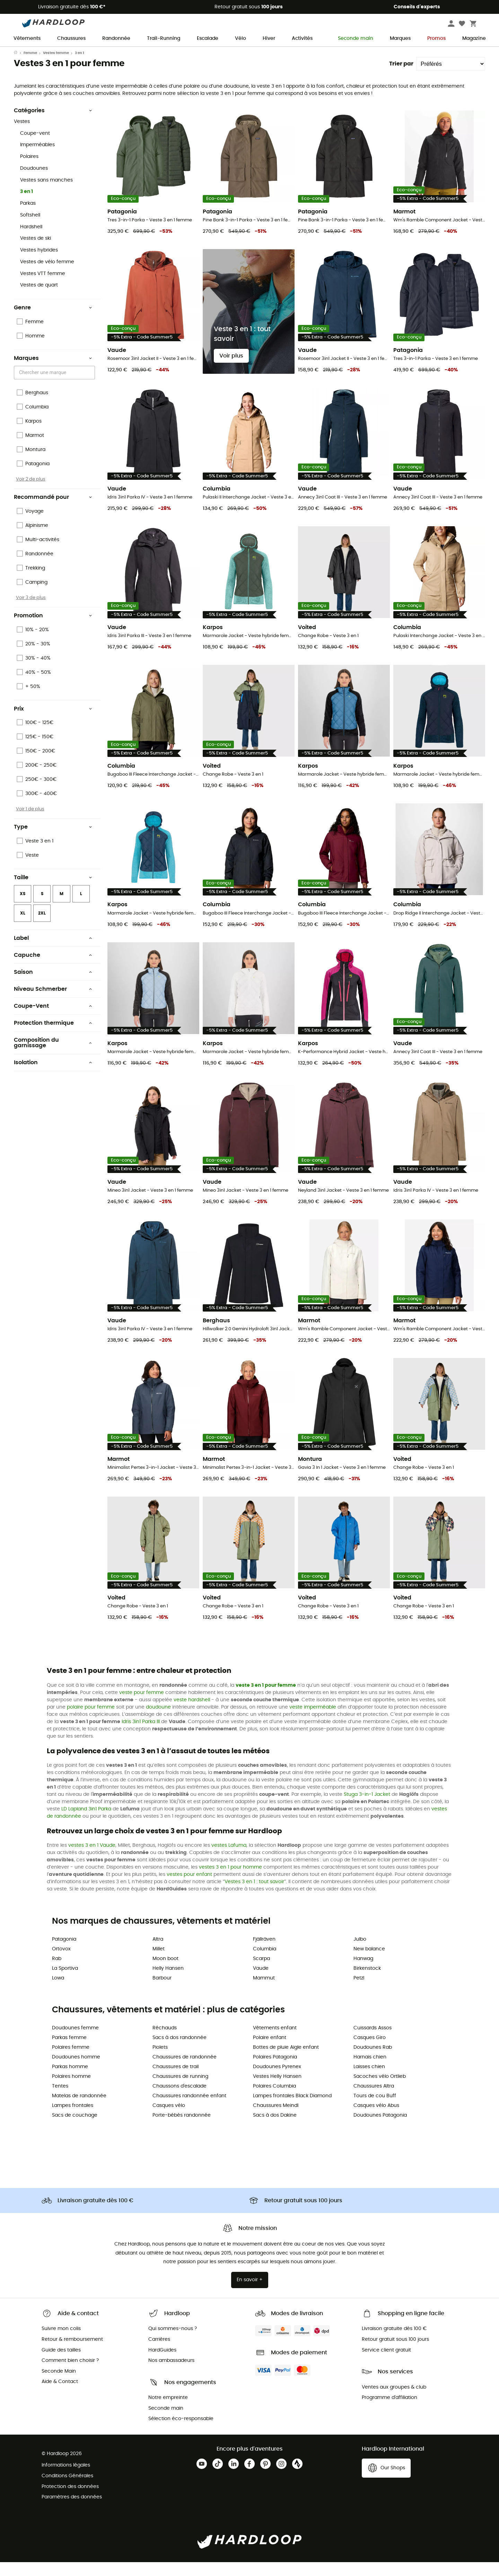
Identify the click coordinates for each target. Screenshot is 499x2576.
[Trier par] (450, 77)
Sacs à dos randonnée (179, 2051)
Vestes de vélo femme (47, 275)
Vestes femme (56, 67)
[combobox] (55, 386)
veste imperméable (312, 1721)
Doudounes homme (76, 2070)
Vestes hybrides (39, 264)
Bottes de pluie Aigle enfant (286, 2061)
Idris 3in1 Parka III (141, 1735)
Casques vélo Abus (376, 2119)
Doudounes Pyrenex (277, 2080)
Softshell (30, 229)
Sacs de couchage (74, 2129)
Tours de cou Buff (374, 2109)
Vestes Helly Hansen (277, 2090)
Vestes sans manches (46, 194)
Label (53, 952)
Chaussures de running (180, 2090)
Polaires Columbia (274, 2100)
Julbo (359, 1953)
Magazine (474, 38)
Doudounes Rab (372, 2061)
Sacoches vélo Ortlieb (379, 2090)
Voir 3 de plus (31, 611)
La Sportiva (65, 1982)
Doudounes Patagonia (380, 2129)
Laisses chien (369, 2080)
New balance (369, 1962)
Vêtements (27, 38)
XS (22, 908)
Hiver (269, 38)
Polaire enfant (269, 2051)
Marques (400, 38)
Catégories (53, 124)
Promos (436, 38)
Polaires (29, 170)
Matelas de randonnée (79, 2109)
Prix (53, 722)
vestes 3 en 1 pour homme (230, 1881)
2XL (42, 927)
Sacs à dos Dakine (275, 2129)
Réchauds (164, 2041)
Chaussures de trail (175, 2080)
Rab (56, 1972)
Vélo (240, 38)
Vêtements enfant (275, 2041)
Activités (302, 38)
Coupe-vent (35, 147)
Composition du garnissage (53, 1056)
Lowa (58, 1992)
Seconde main (351, 38)
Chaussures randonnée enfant (189, 2109)
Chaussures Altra (373, 2100)
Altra (157, 1953)
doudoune (158, 1721)
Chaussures (71, 38)
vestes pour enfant (189, 1888)
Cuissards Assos (372, 2041)
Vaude (261, 1982)
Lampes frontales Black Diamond (292, 2109)
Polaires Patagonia (275, 2070)
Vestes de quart (39, 299)
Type (53, 841)
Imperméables (37, 158)
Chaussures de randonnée (184, 2070)
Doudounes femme (75, 2041)
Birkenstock (367, 1982)
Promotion (53, 629)
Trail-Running (163, 38)
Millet (158, 1962)
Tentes (60, 2100)
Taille (53, 891)
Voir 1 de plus (30, 822)
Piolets (160, 2061)
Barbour (162, 1992)
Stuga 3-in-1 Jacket (367, 1808)
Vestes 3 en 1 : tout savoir (254, 1895)
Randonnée (116, 38)
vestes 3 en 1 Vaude (91, 1859)
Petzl (358, 1992)
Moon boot (165, 1972)
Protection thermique (53, 1037)
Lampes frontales (72, 2119)
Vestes (22, 135)
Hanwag (363, 1972)
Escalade (207, 38)
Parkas (28, 217)
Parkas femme (69, 2051)
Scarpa (261, 1972)
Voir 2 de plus (30, 493)
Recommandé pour (53, 511)
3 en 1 (26, 205)
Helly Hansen (168, 1982)
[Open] (91, 387)
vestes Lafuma (228, 1859)
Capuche (53, 969)
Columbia (264, 1962)
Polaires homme (71, 2090)
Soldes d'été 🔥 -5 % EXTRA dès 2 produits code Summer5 (250, 53)
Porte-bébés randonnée (181, 2129)
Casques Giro (369, 2051)
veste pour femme (141, 1706)
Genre (53, 321)
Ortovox (61, 1962)
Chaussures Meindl (275, 2119)
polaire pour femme (91, 1721)
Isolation (53, 1076)
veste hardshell (192, 1713)
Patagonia (64, 1953)
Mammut (264, 1992)
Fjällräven (264, 1953)
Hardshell (31, 240)
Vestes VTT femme (42, 287)
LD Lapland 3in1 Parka (86, 1822)
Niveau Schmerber (53, 1003)
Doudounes (34, 182)
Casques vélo (168, 2119)
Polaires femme (70, 2061)
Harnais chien (369, 2070)
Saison (53, 986)
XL (22, 927)
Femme (30, 67)
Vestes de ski (35, 252)
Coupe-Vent (53, 1020)
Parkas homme (70, 2080)
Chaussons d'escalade (179, 2100)
